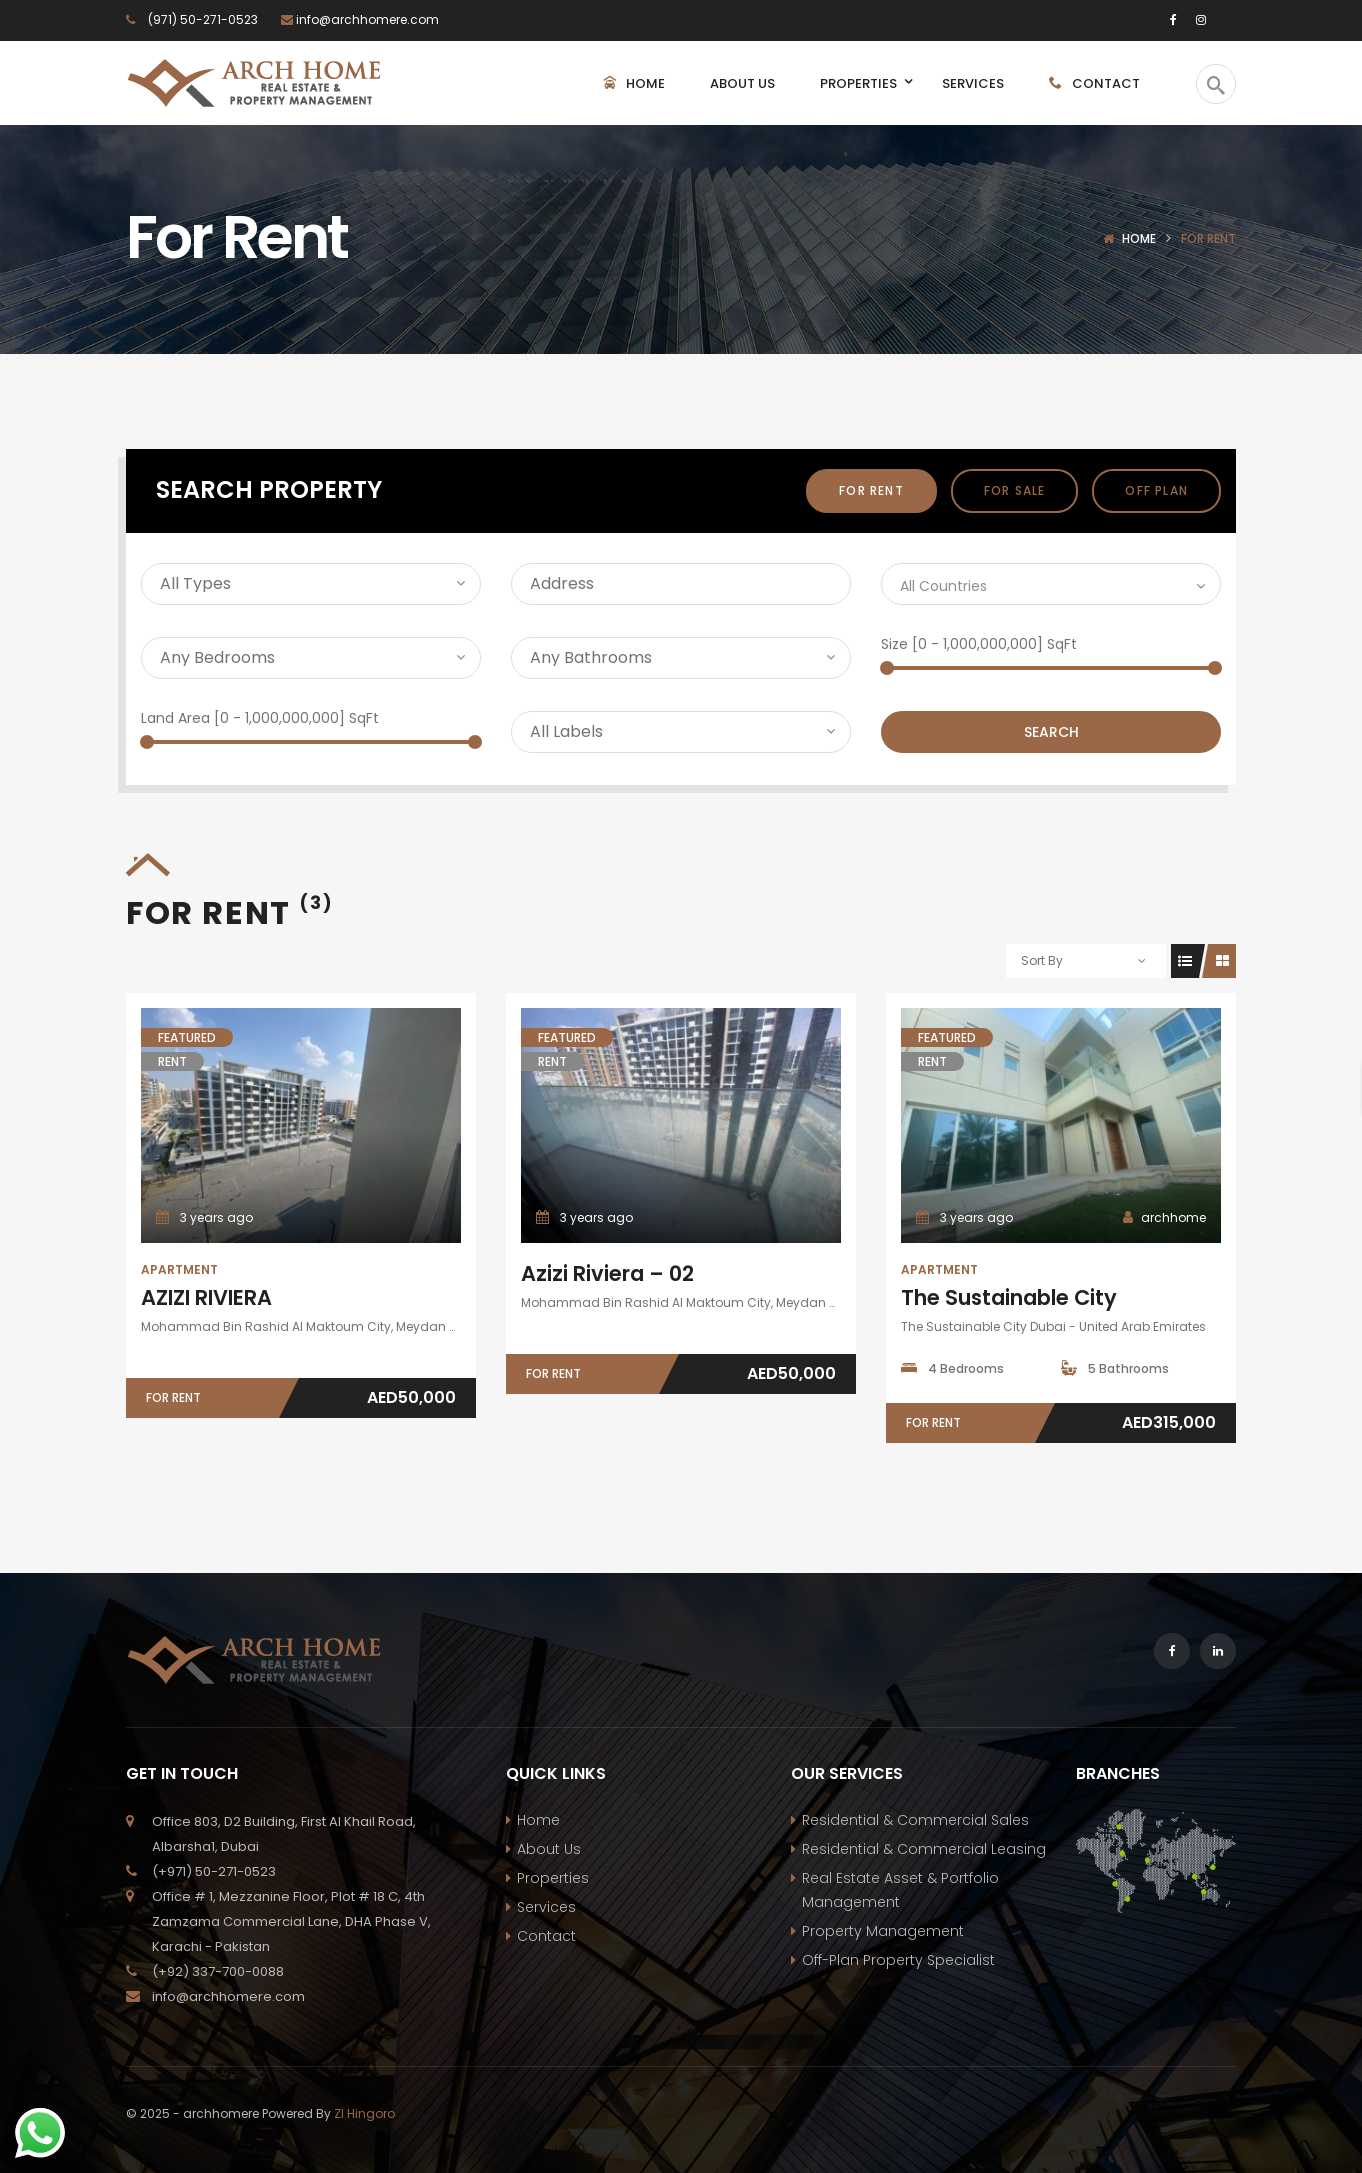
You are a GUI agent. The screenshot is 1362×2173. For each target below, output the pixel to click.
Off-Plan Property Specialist (898, 1960)
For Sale (1015, 490)
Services (546, 1907)
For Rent (871, 490)
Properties (553, 1878)
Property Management (883, 1931)
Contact (546, 1936)
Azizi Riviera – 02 (607, 1273)
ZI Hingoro (364, 2113)
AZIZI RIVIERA (206, 1297)
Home (1139, 238)
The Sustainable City (1009, 1297)
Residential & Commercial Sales (915, 1820)
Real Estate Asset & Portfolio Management (900, 1890)
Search (1051, 732)
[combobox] (1051, 584)
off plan (1156, 490)
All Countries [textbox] (943, 586)
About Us (549, 1849)
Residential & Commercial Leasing (924, 1849)
